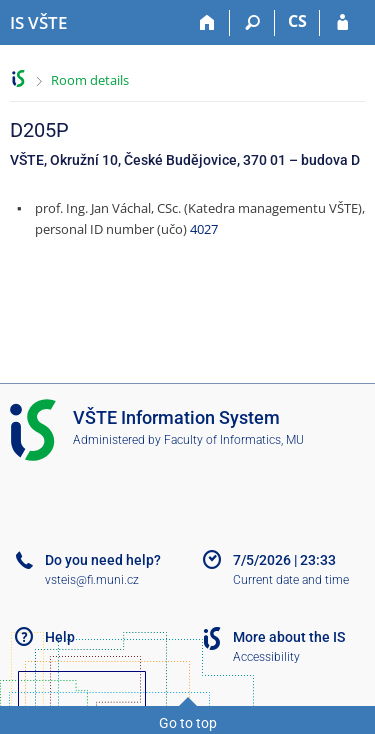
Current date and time (291, 580)
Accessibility (266, 657)
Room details (90, 80)
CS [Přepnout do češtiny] (297, 21)
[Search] (252, 23)
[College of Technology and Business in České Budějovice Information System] (38, 23)
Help (60, 637)
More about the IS (289, 637)
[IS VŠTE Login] (342, 23)
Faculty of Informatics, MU (234, 440)
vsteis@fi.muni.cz (92, 580)
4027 (204, 229)
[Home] (207, 23)
